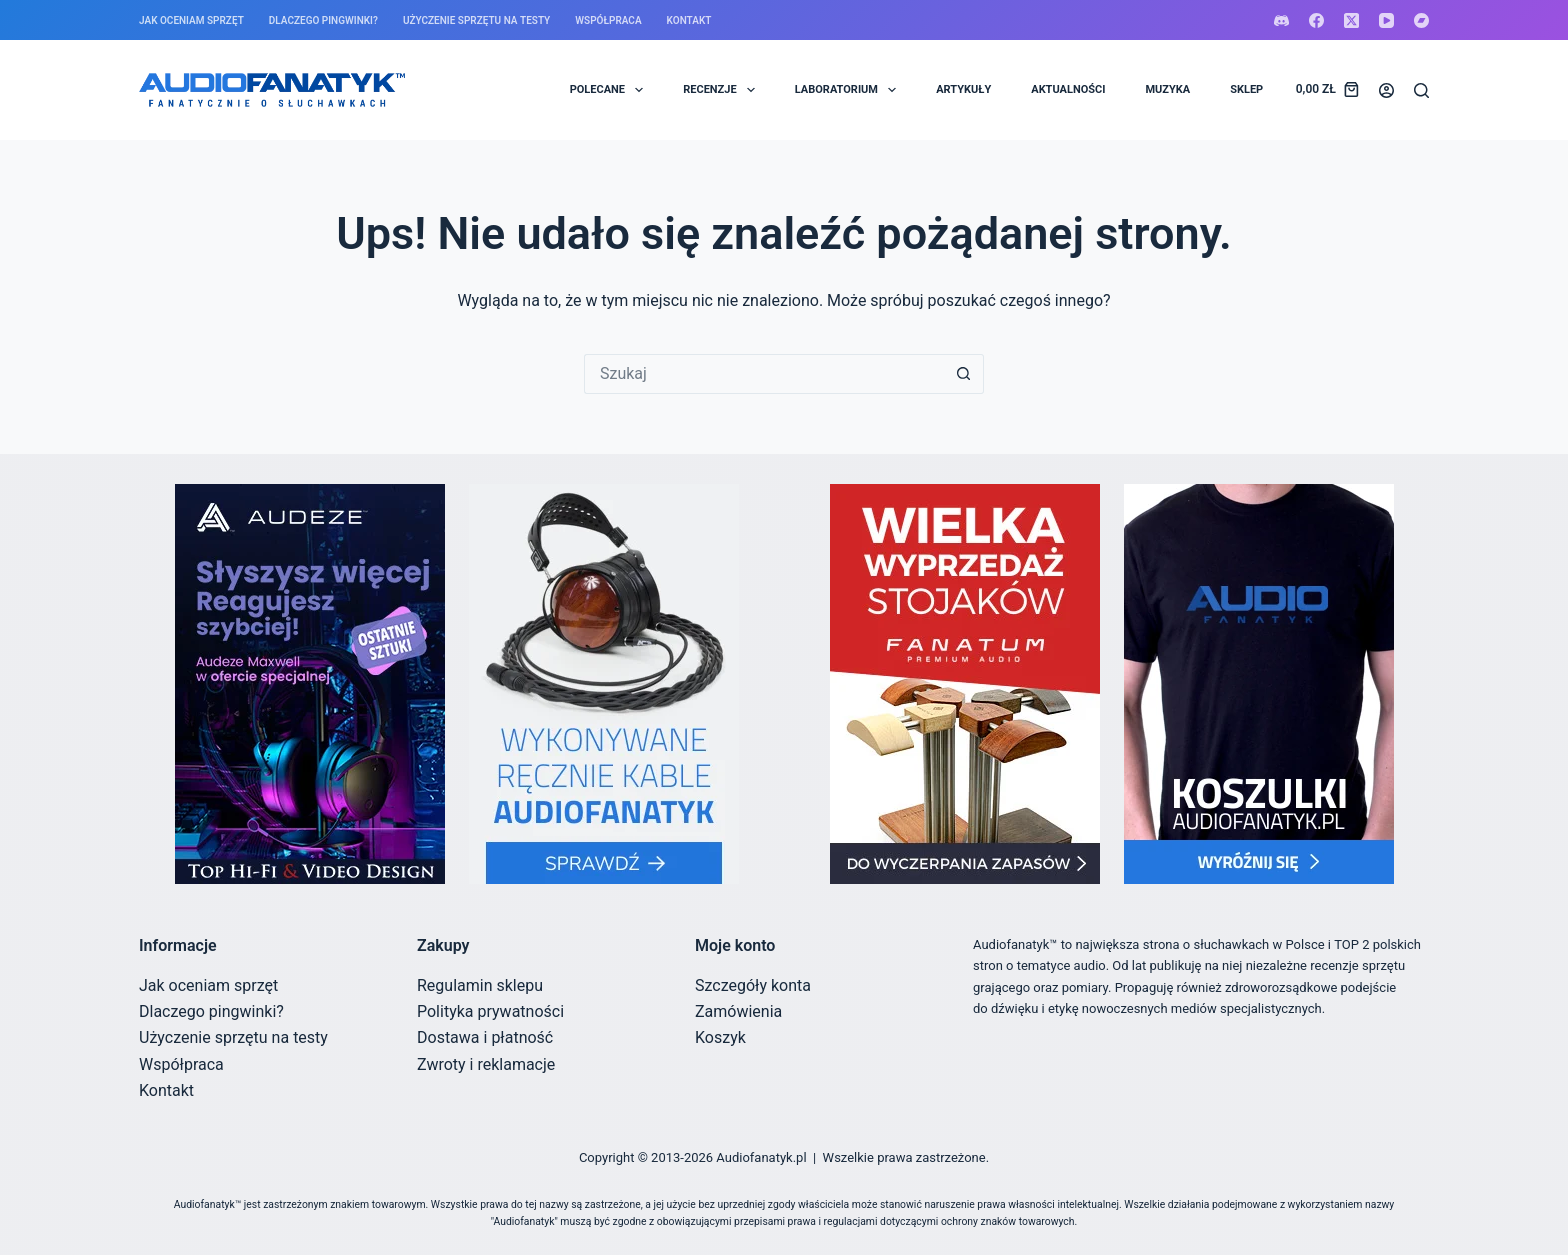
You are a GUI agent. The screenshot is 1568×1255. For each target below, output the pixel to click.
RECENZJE (723, 90)
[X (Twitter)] (1351, 20)
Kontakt (689, 20)
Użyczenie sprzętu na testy (476, 20)
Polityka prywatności (490, 1011)
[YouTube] (1386, 20)
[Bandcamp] (1421, 20)
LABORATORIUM (849, 90)
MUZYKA (1167, 89)
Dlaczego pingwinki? (323, 20)
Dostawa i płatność (485, 1037)
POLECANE (611, 90)
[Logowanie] (1386, 90)
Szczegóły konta (753, 985)
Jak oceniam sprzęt (191, 20)
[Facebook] (1316, 20)
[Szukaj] (1421, 90)
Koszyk (720, 1037)
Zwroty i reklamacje (486, 1064)
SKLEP (1246, 89)
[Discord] (1281, 20)
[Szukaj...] (764, 374)
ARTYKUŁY (963, 89)
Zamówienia (738, 1011)
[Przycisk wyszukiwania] (964, 374)
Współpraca (608, 20)
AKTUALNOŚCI (1068, 89)
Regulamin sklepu (480, 985)
